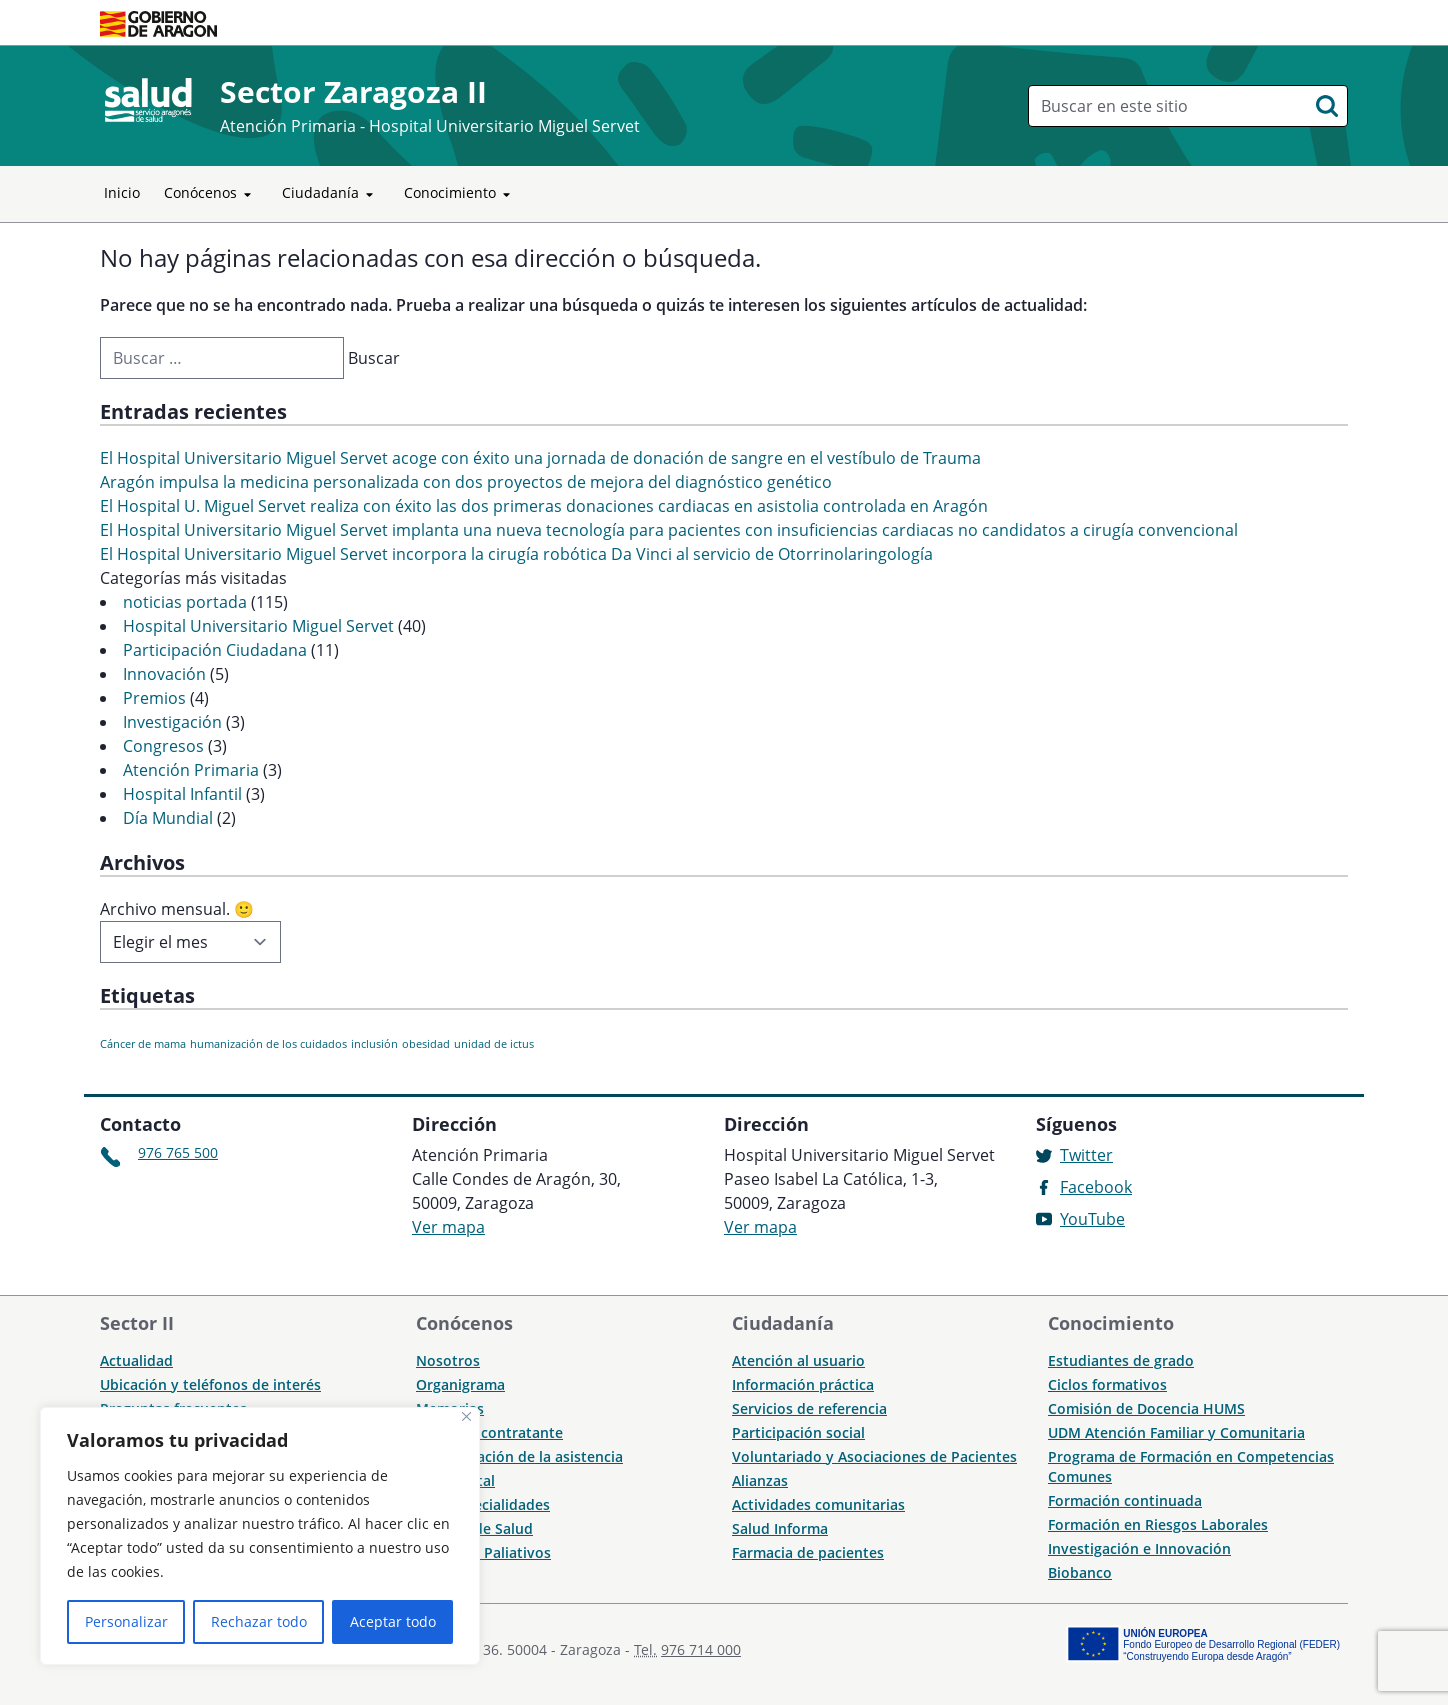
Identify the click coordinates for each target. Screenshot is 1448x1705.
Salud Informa (780, 1528)
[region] (260, 1536)
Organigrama (460, 1384)
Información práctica (803, 1384)
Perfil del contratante (489, 1432)
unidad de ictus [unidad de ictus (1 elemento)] (494, 1044)
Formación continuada (1125, 1500)
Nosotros (448, 1360)
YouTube (1092, 1219)
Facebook (1096, 1187)
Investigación (172, 722)
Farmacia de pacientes (808, 1552)
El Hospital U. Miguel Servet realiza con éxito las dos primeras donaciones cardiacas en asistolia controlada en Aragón (544, 506)
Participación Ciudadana (215, 650)
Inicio (122, 192)
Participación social (798, 1432)
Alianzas (760, 1480)
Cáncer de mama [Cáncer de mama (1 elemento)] (143, 1044)
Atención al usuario (798, 1360)
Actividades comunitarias (818, 1504)
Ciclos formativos (1107, 1384)
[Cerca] (466, 1416)
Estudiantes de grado (1121, 1360)
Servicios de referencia (809, 1408)
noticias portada (185, 602)
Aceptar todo (393, 1621)
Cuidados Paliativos (483, 1552)
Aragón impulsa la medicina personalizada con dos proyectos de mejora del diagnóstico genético (466, 482)
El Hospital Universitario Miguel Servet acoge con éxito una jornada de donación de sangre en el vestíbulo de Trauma (540, 458)
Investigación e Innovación (1139, 1548)
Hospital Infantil (182, 794)
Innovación (164, 674)
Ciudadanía (331, 194)
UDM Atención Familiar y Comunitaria (1176, 1432)
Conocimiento (460, 194)
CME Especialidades (483, 1504)
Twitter (1086, 1155)
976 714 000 (701, 1649)
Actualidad (136, 1360)
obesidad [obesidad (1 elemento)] (426, 1044)
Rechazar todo (259, 1621)
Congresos (163, 746)
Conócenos (211, 194)
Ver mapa (448, 1227)
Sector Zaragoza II (353, 91)
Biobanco (1080, 1572)
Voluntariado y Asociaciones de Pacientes (874, 1456)
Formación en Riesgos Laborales (1158, 1524)
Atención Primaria (191, 770)
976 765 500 (178, 1152)
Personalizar (126, 1621)
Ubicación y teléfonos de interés (210, 1384)
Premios (154, 698)
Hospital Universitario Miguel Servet (258, 626)
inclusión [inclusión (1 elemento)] (374, 1044)
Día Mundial (168, 818)
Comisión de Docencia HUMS (1146, 1408)
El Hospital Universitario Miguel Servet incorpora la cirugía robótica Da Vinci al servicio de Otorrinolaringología (516, 554)
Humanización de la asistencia (519, 1456)
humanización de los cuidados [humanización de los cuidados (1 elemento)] (268, 1044)
